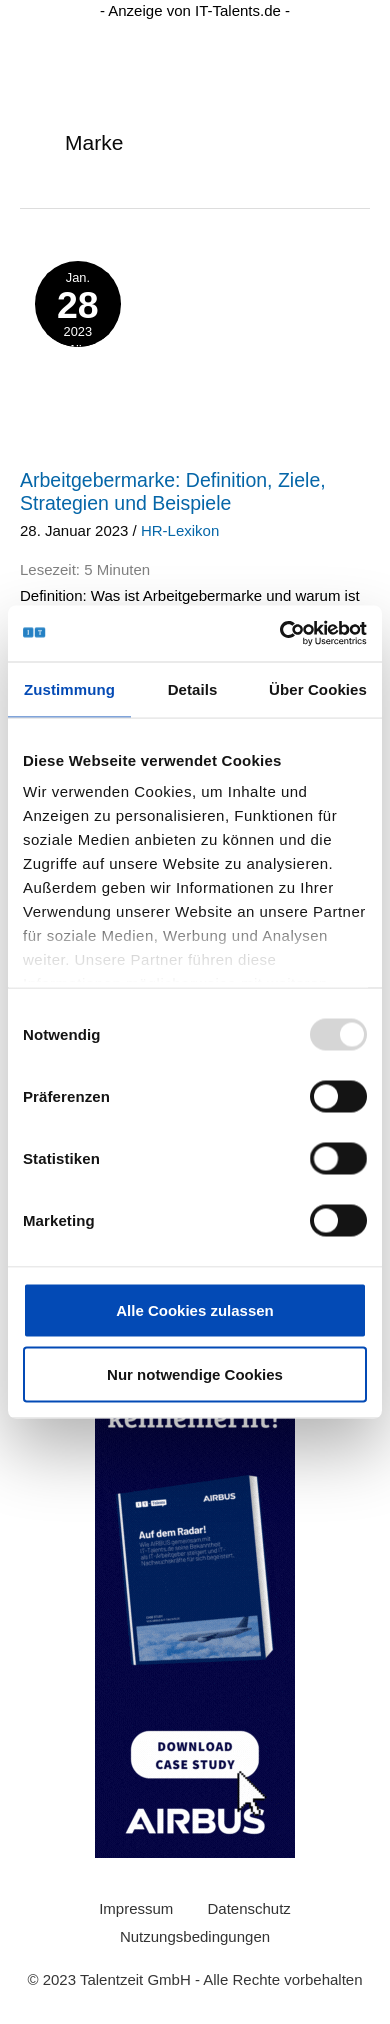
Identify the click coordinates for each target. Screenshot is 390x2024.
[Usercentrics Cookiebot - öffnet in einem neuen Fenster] (280, 634)
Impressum (136, 1908)
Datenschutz (248, 1908)
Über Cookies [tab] (318, 688)
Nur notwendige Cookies (195, 1373)
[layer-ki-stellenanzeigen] (195, 332)
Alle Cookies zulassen (195, 1309)
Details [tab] (193, 688)
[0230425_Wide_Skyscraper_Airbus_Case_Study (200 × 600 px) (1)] (195, 1556)
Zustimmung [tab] (69, 688)
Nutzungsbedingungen (195, 1936)
